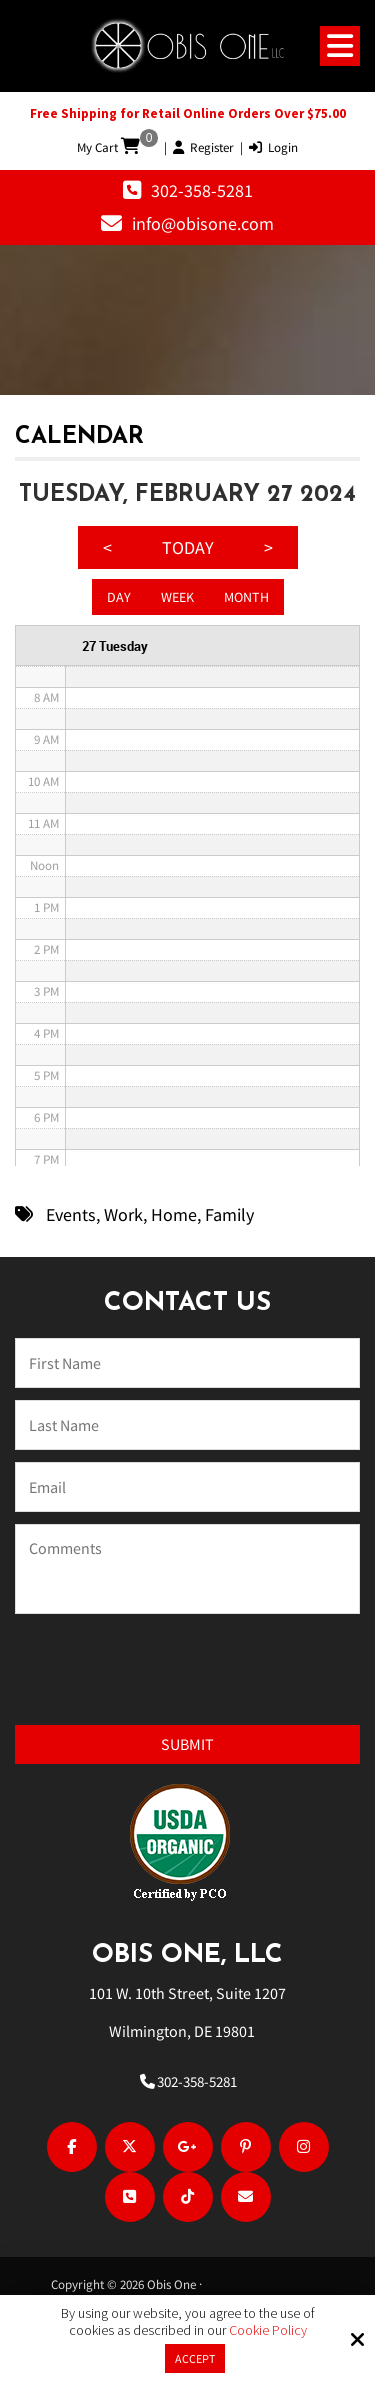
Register (203, 147)
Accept (195, 2358)
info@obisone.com (203, 223)
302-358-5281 (202, 190)
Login (273, 147)
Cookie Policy (268, 2330)
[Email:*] (187, 1487)
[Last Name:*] (187, 1425)
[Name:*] (187, 1363)
